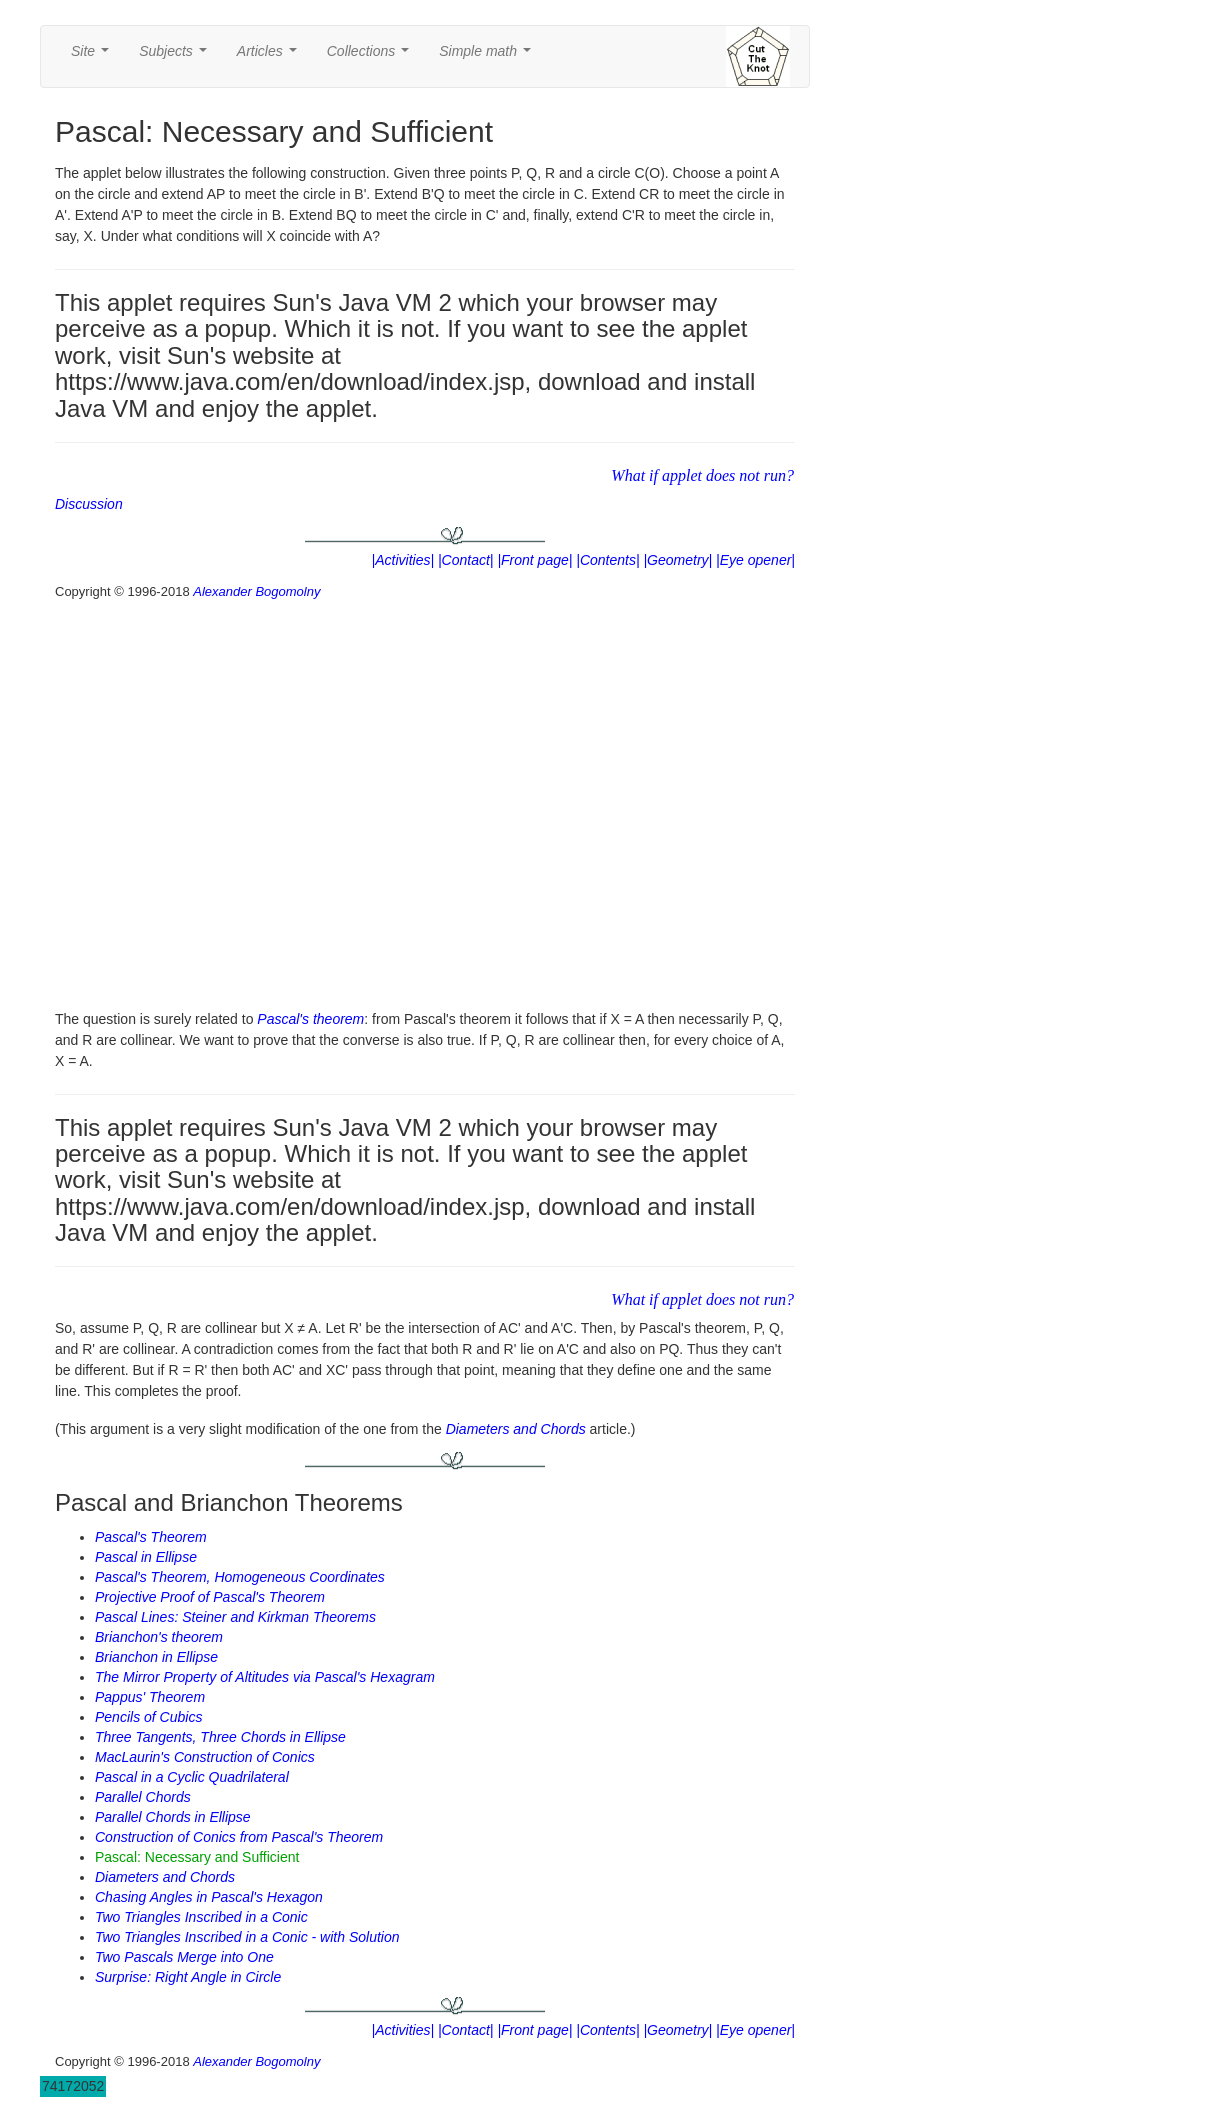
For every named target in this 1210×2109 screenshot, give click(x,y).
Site (94, 56)
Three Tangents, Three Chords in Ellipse (220, 1737)
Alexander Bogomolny (256, 591)
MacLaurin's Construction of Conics (205, 1757)
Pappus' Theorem (150, 1697)
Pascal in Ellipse (146, 1557)
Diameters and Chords (516, 1429)
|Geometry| (677, 560)
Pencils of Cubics (148, 1717)
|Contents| (607, 560)
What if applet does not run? (702, 475)
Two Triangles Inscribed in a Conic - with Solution (247, 1937)
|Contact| (466, 560)
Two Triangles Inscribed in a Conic (201, 1917)
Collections (372, 56)
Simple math (488, 56)
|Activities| (403, 560)
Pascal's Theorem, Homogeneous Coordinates (240, 1577)
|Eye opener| (755, 560)
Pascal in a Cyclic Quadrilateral (192, 1777)
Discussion (89, 504)
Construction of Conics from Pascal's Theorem (239, 1837)
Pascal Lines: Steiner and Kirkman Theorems (235, 1617)
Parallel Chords (143, 1797)
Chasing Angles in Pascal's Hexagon (209, 1897)
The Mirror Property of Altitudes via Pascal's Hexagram (265, 1677)
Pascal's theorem (310, 1019)
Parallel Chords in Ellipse (173, 1817)
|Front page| (534, 560)
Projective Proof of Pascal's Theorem (210, 1597)
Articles (271, 56)
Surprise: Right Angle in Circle (188, 1977)
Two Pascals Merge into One (184, 1957)
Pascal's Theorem (151, 1537)
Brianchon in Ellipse (156, 1657)
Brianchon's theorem (159, 1637)
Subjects (176, 56)
